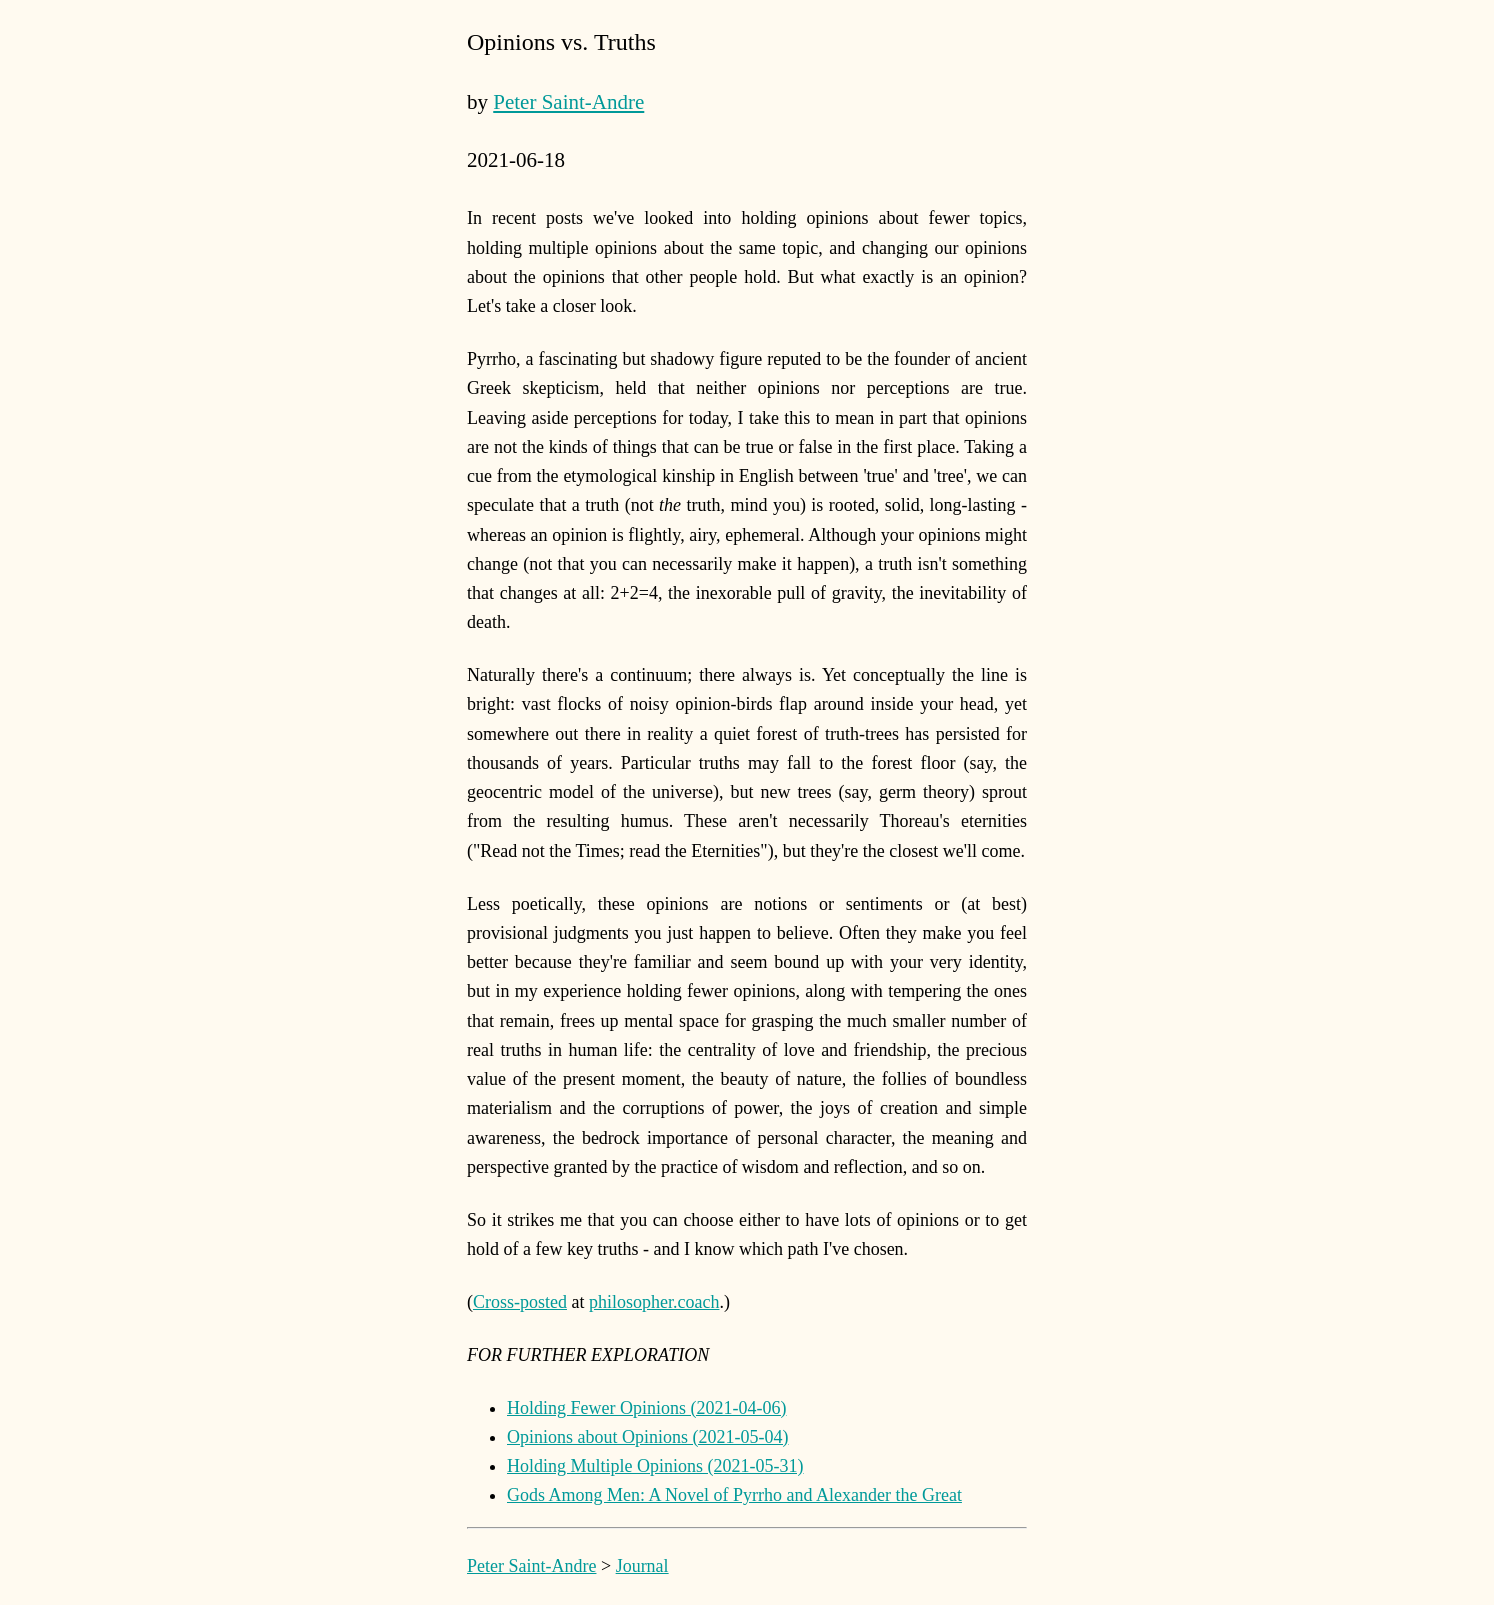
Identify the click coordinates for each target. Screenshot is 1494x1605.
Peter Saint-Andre (568, 102)
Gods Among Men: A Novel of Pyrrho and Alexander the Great (734, 1495)
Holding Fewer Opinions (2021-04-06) (646, 1408)
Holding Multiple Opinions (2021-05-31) (655, 1466)
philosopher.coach (654, 1302)
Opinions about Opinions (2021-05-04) (647, 1437)
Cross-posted (520, 1302)
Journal (642, 1566)
